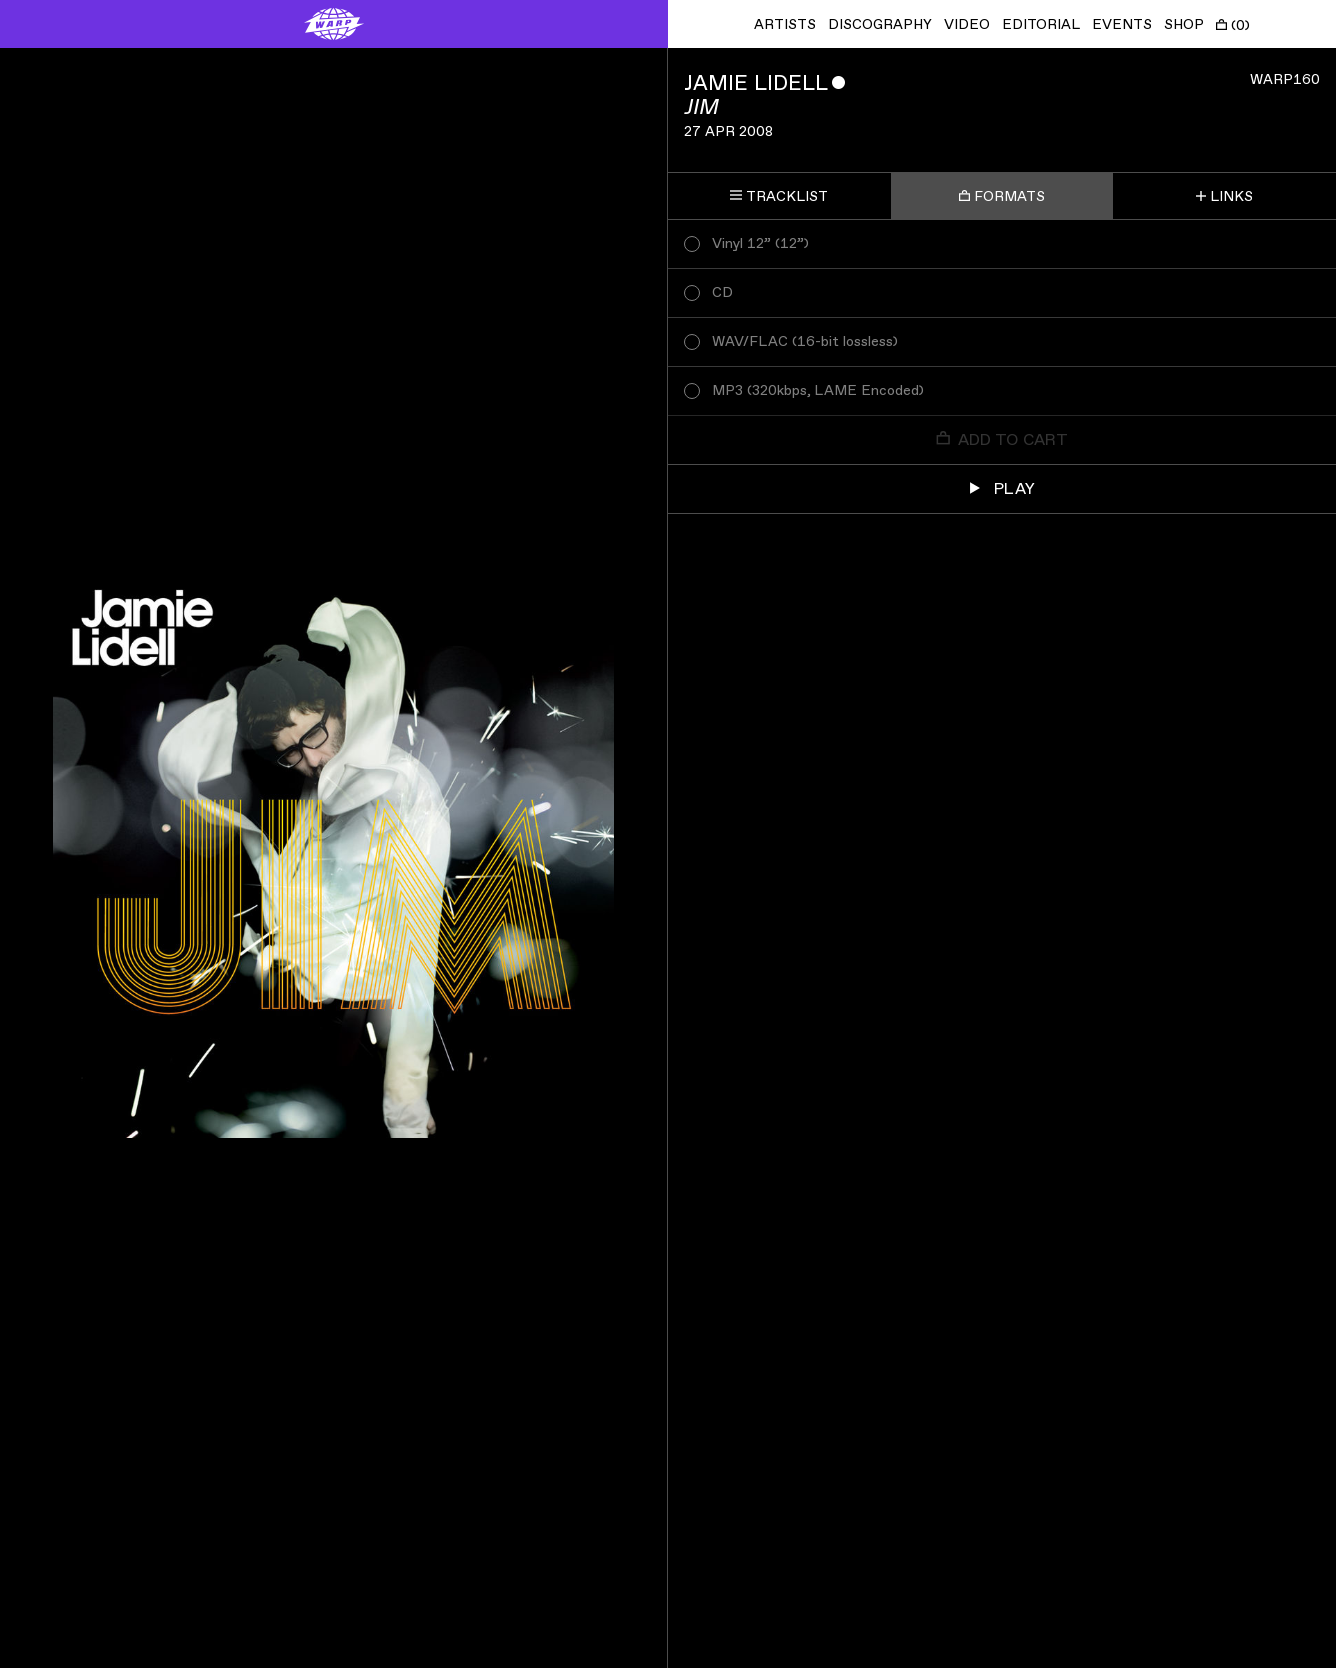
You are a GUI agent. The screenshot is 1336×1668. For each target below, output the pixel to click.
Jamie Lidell (756, 83)
